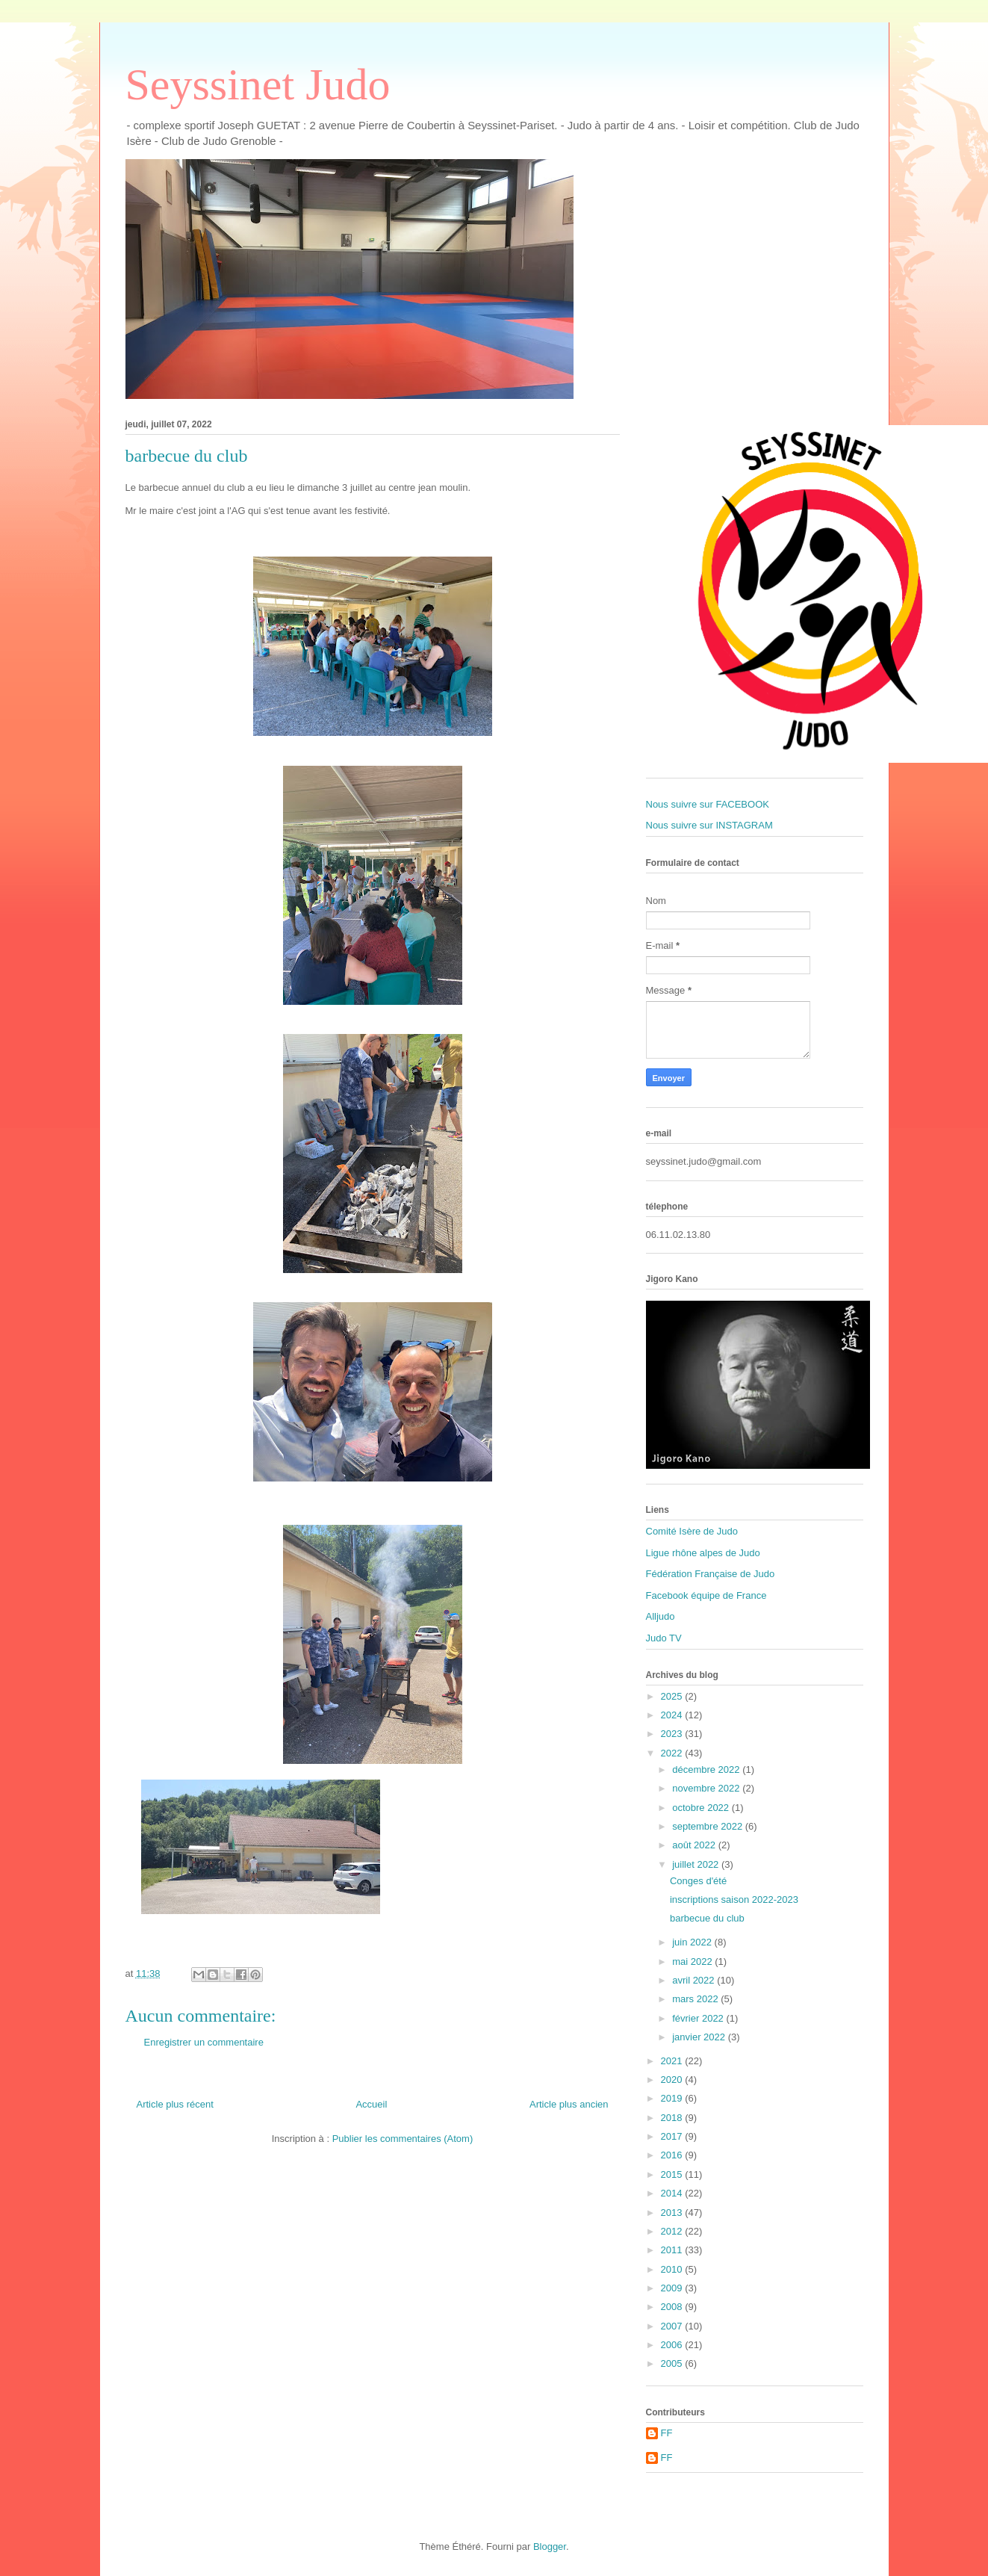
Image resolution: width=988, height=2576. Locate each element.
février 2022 (699, 2018)
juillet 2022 (696, 1864)
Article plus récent (175, 2104)
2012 (673, 2231)
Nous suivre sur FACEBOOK (707, 804)
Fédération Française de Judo (710, 1573)
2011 (673, 2249)
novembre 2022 (707, 1788)
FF (667, 2433)
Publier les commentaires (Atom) (402, 2138)
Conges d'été (698, 1880)
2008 (673, 2306)
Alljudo (660, 1616)
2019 (673, 2098)
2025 (673, 1696)
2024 (673, 1715)
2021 (673, 2060)
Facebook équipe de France (706, 1595)
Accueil (371, 2104)
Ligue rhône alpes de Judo (703, 1552)
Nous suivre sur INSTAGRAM (709, 825)
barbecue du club (707, 1918)
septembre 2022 (708, 1826)
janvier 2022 (699, 2037)
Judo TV (664, 1638)
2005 (673, 2363)
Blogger (549, 2546)
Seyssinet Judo (258, 84)
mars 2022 (696, 1998)
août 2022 (695, 1845)
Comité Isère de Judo (692, 1531)
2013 (673, 2212)
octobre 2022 (702, 1807)
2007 (673, 2326)
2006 (673, 2344)
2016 (673, 2155)
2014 (673, 2193)
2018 (673, 2117)
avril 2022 (694, 1980)
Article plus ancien (569, 2104)
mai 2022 (693, 1961)
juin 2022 (693, 1942)
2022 (673, 1753)
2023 (673, 1733)
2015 (673, 2174)
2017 (673, 2136)
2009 (673, 2288)
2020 (673, 2079)
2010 (673, 2269)
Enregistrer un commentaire (204, 2042)
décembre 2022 (707, 1769)
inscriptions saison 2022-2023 (734, 1899)
